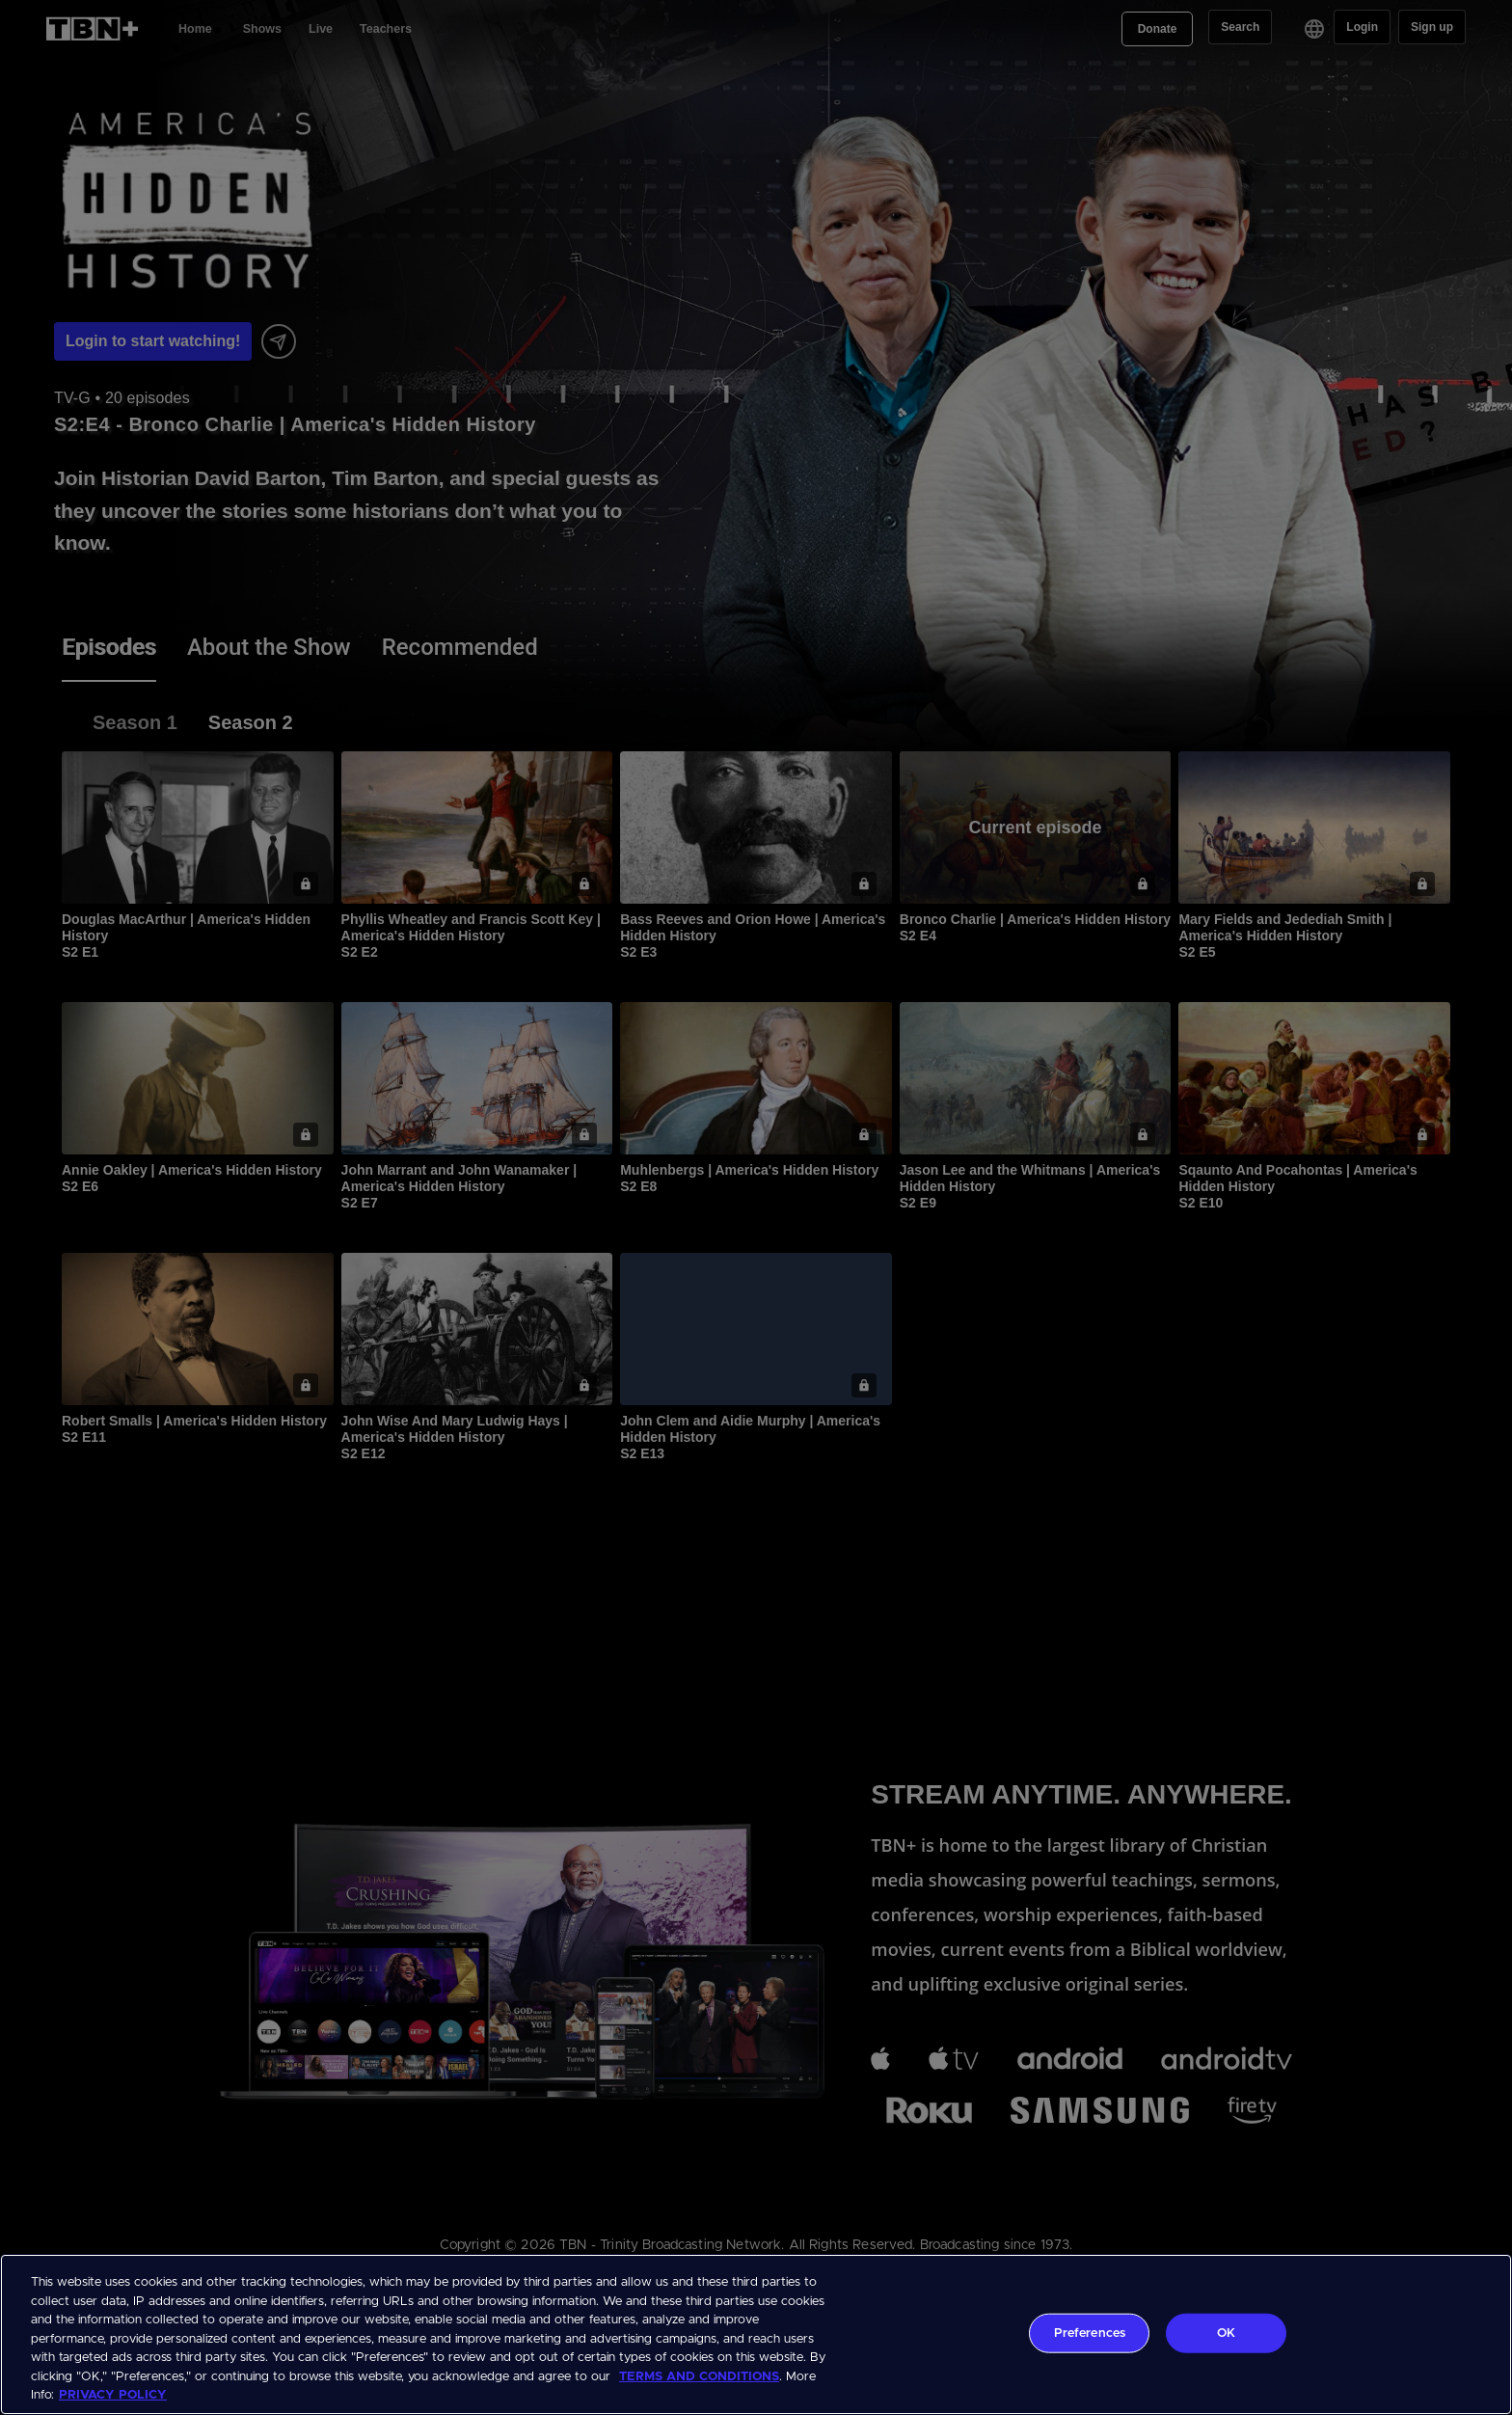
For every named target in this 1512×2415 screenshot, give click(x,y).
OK (1226, 2332)
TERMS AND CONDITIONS (699, 2377)
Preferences (1089, 2332)
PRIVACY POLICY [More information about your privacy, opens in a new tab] (113, 2395)
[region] (756, 2334)
